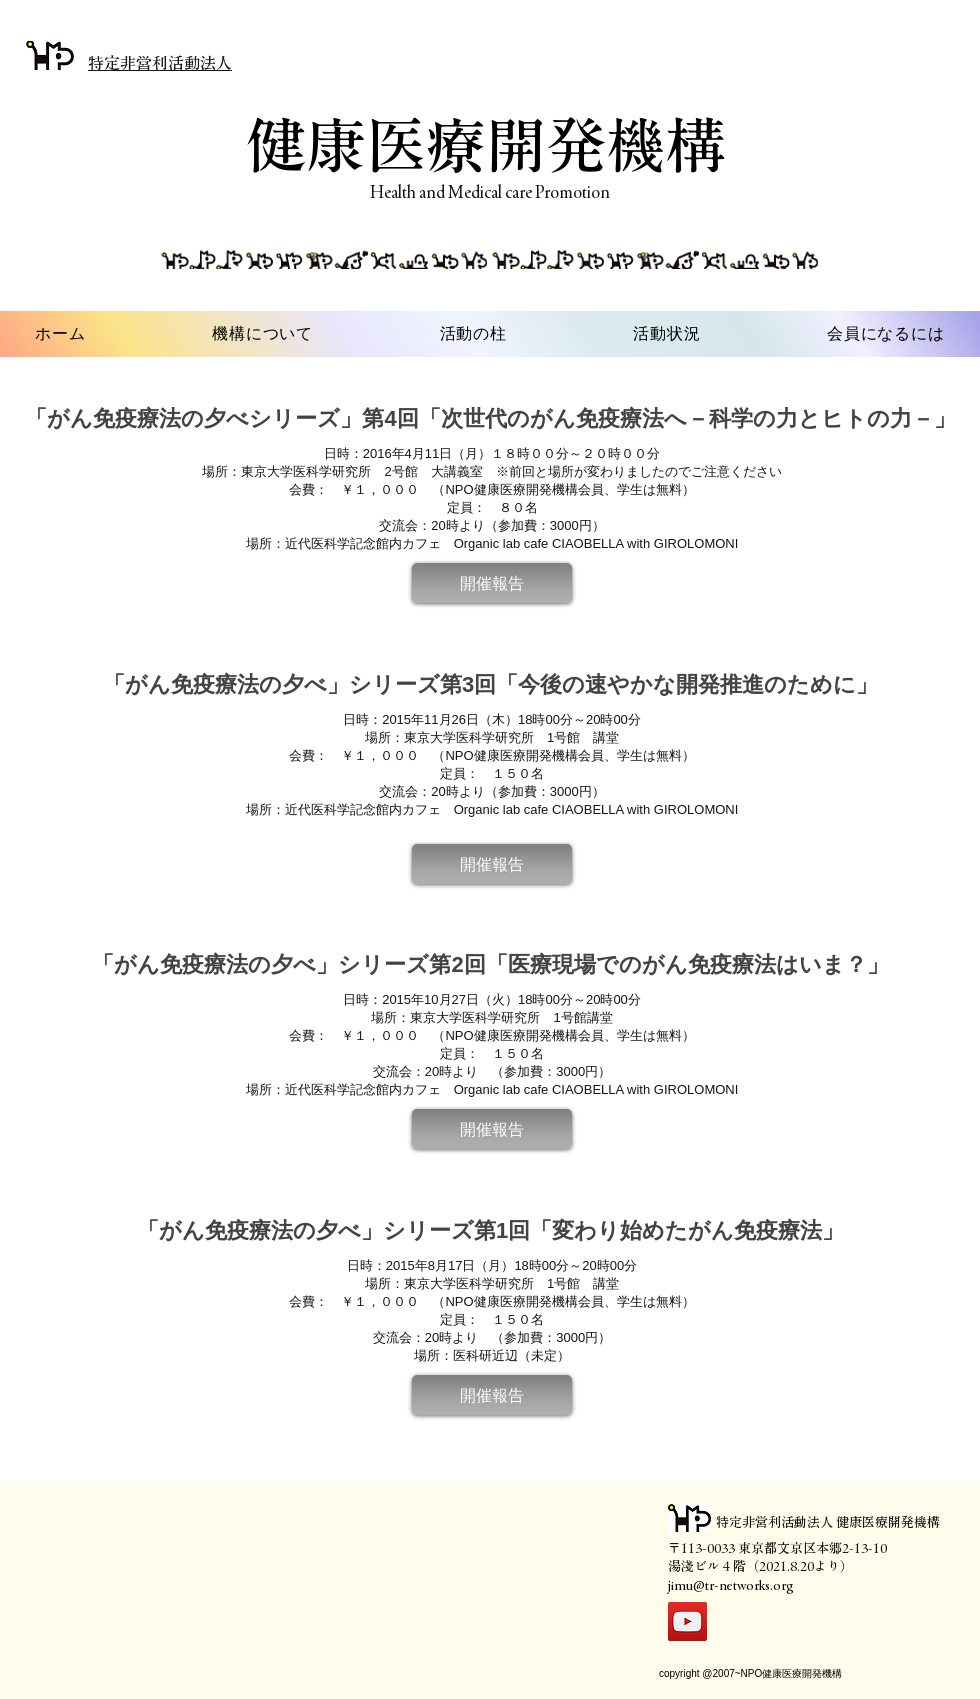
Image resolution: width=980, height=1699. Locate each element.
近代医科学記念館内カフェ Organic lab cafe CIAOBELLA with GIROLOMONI (512, 543)
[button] (492, 583)
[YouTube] (687, 1621)
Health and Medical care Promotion (490, 192)
